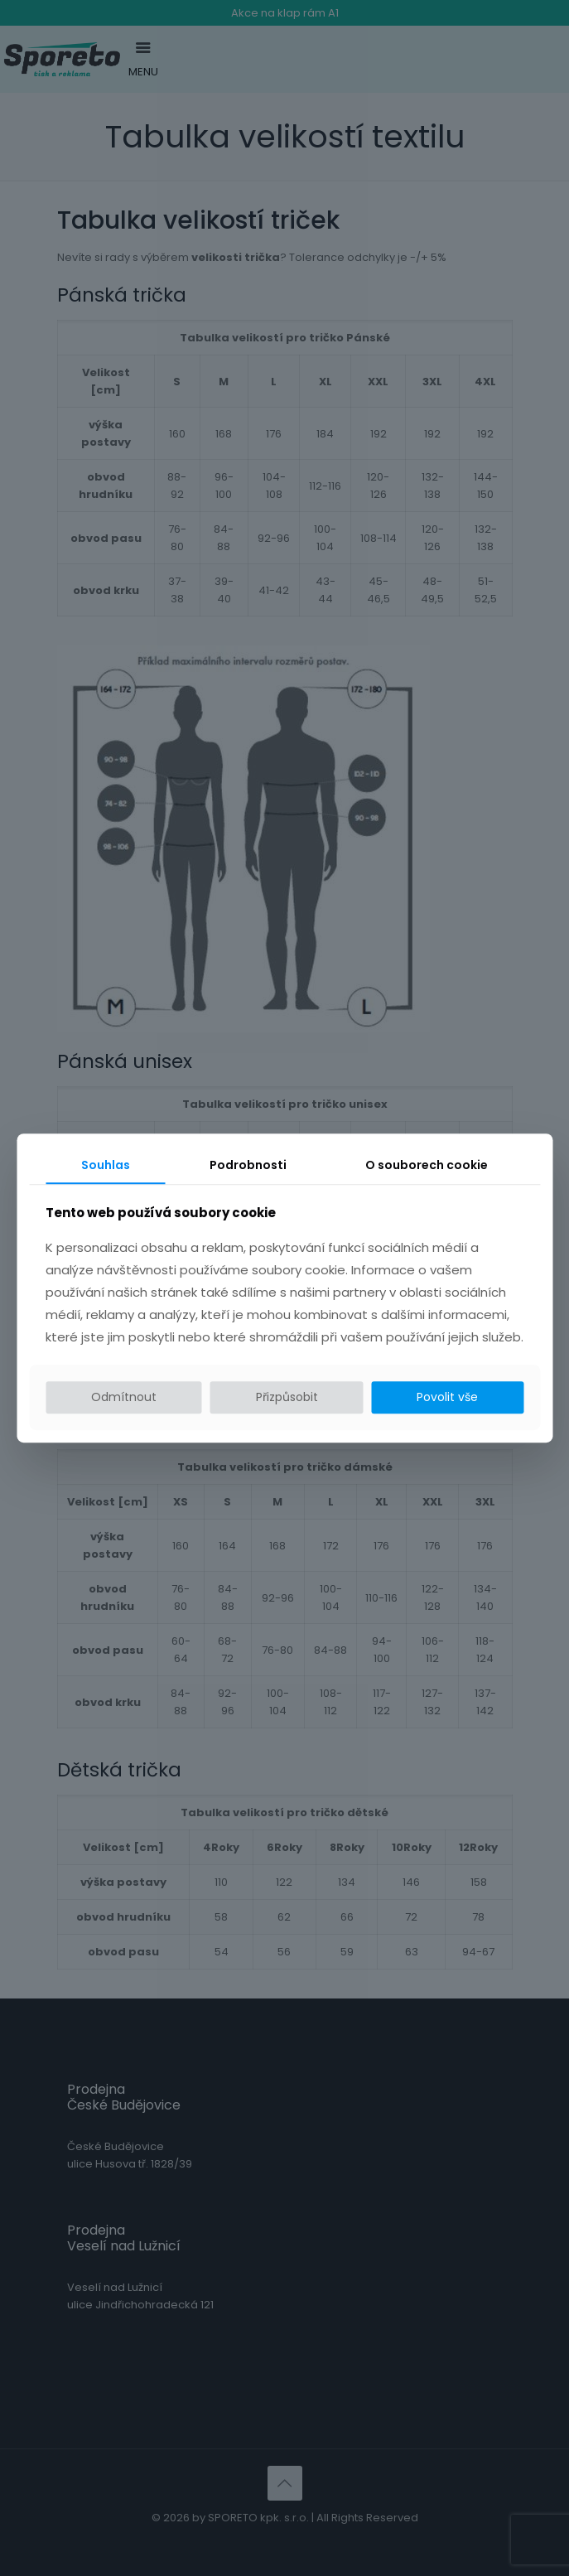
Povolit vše (447, 1397)
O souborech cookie (426, 1165)
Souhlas (105, 1165)
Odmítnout (124, 1397)
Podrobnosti (248, 1165)
